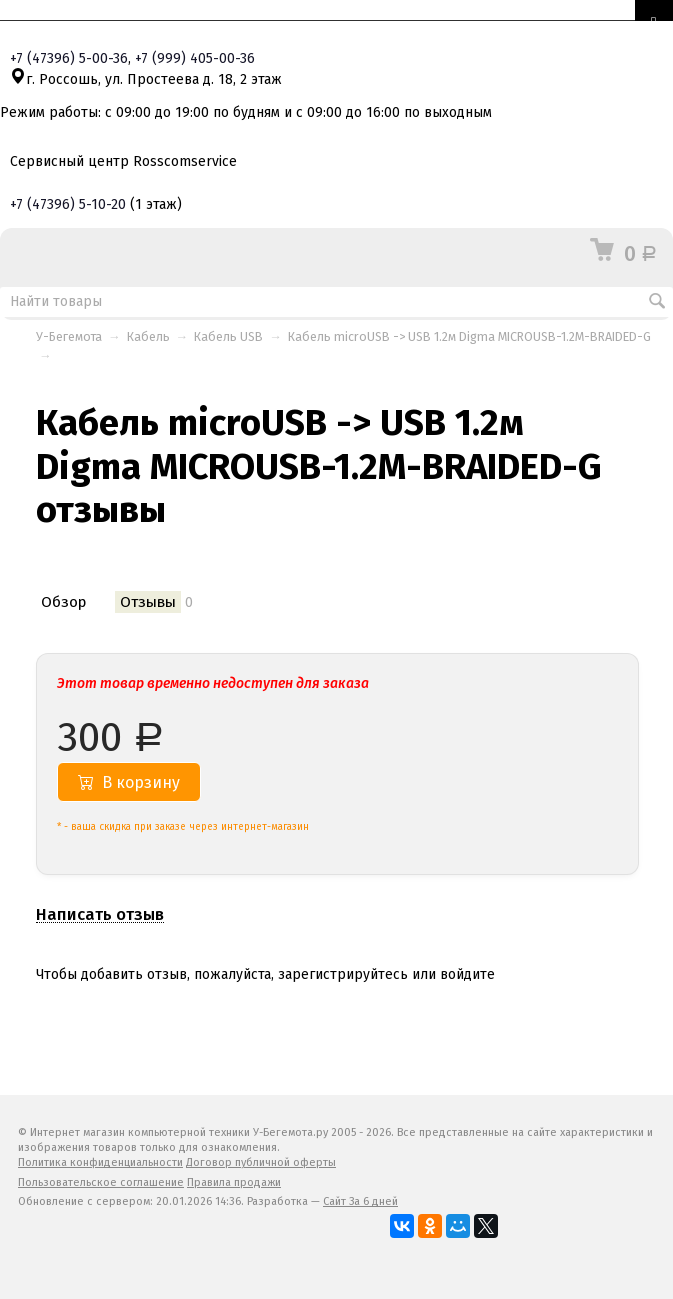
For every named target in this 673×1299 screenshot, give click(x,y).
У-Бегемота (69, 336)
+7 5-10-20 (68, 204)
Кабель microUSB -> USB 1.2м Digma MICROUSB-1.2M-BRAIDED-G (469, 336)
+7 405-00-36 (195, 58)
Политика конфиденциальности (100, 1162)
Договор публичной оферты (261, 1162)
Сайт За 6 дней (360, 1201)
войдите (467, 974)
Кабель (148, 336)
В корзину (129, 782)
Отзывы (148, 602)
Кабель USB (228, 336)
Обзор (63, 602)
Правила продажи (234, 1182)
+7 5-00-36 (69, 58)
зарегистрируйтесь (343, 974)
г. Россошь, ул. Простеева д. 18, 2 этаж (146, 79)
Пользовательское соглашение (101, 1182)
